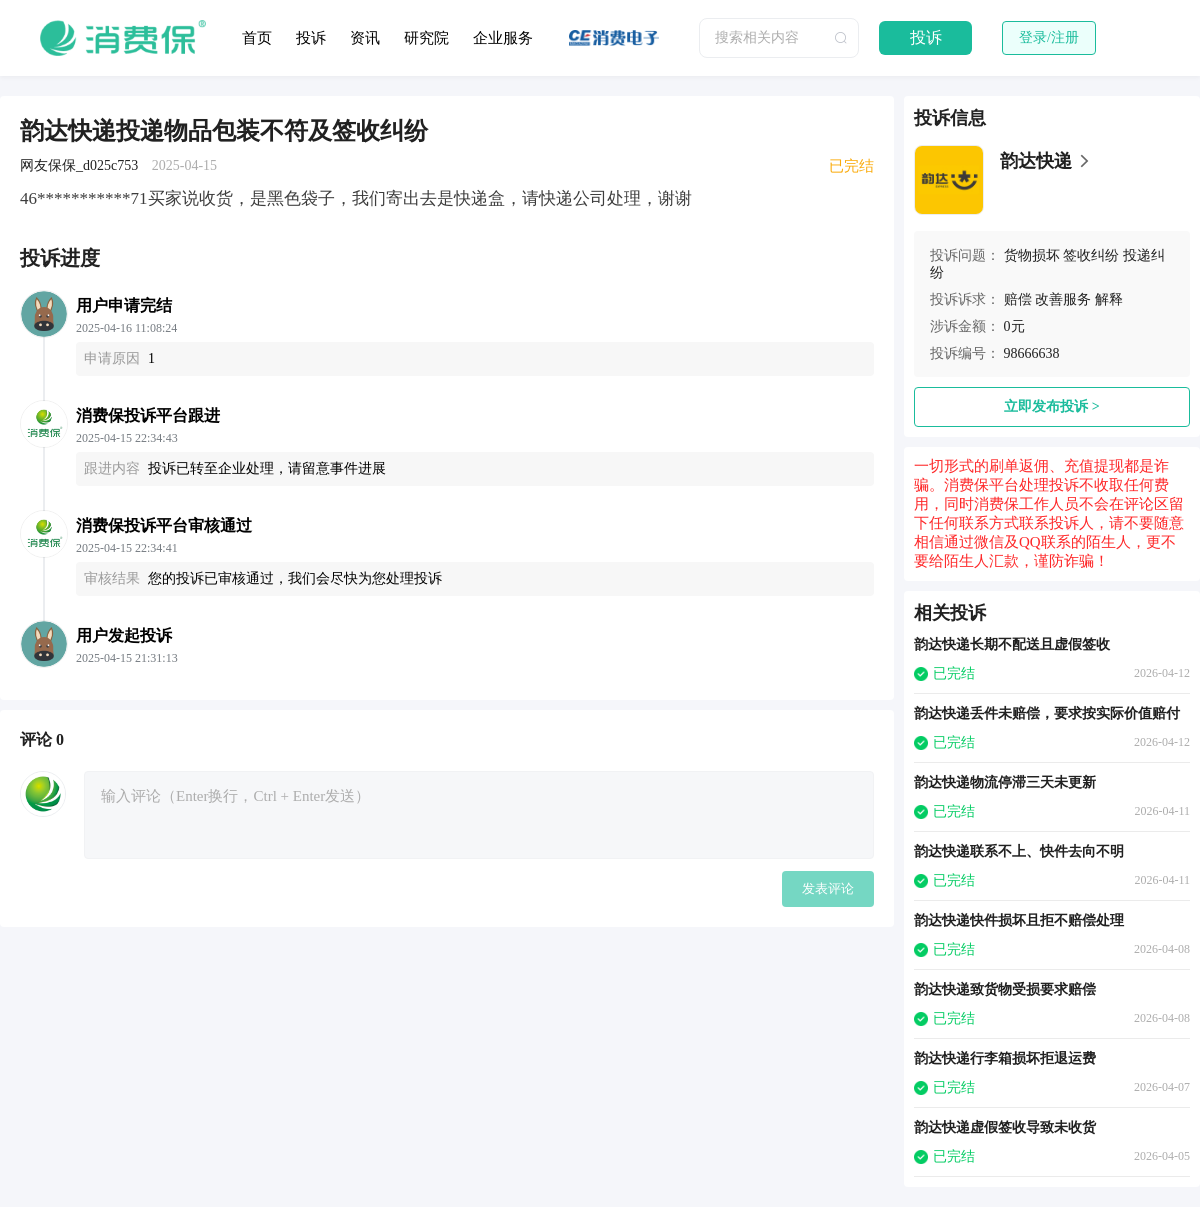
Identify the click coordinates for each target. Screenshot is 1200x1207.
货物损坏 (1032, 255)
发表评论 (828, 888)
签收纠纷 (1091, 255)
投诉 (311, 38)
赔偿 (1018, 299)
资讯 (365, 38)
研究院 (426, 38)
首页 (257, 38)
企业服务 (503, 38)
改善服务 (1063, 299)
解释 (1109, 299)
